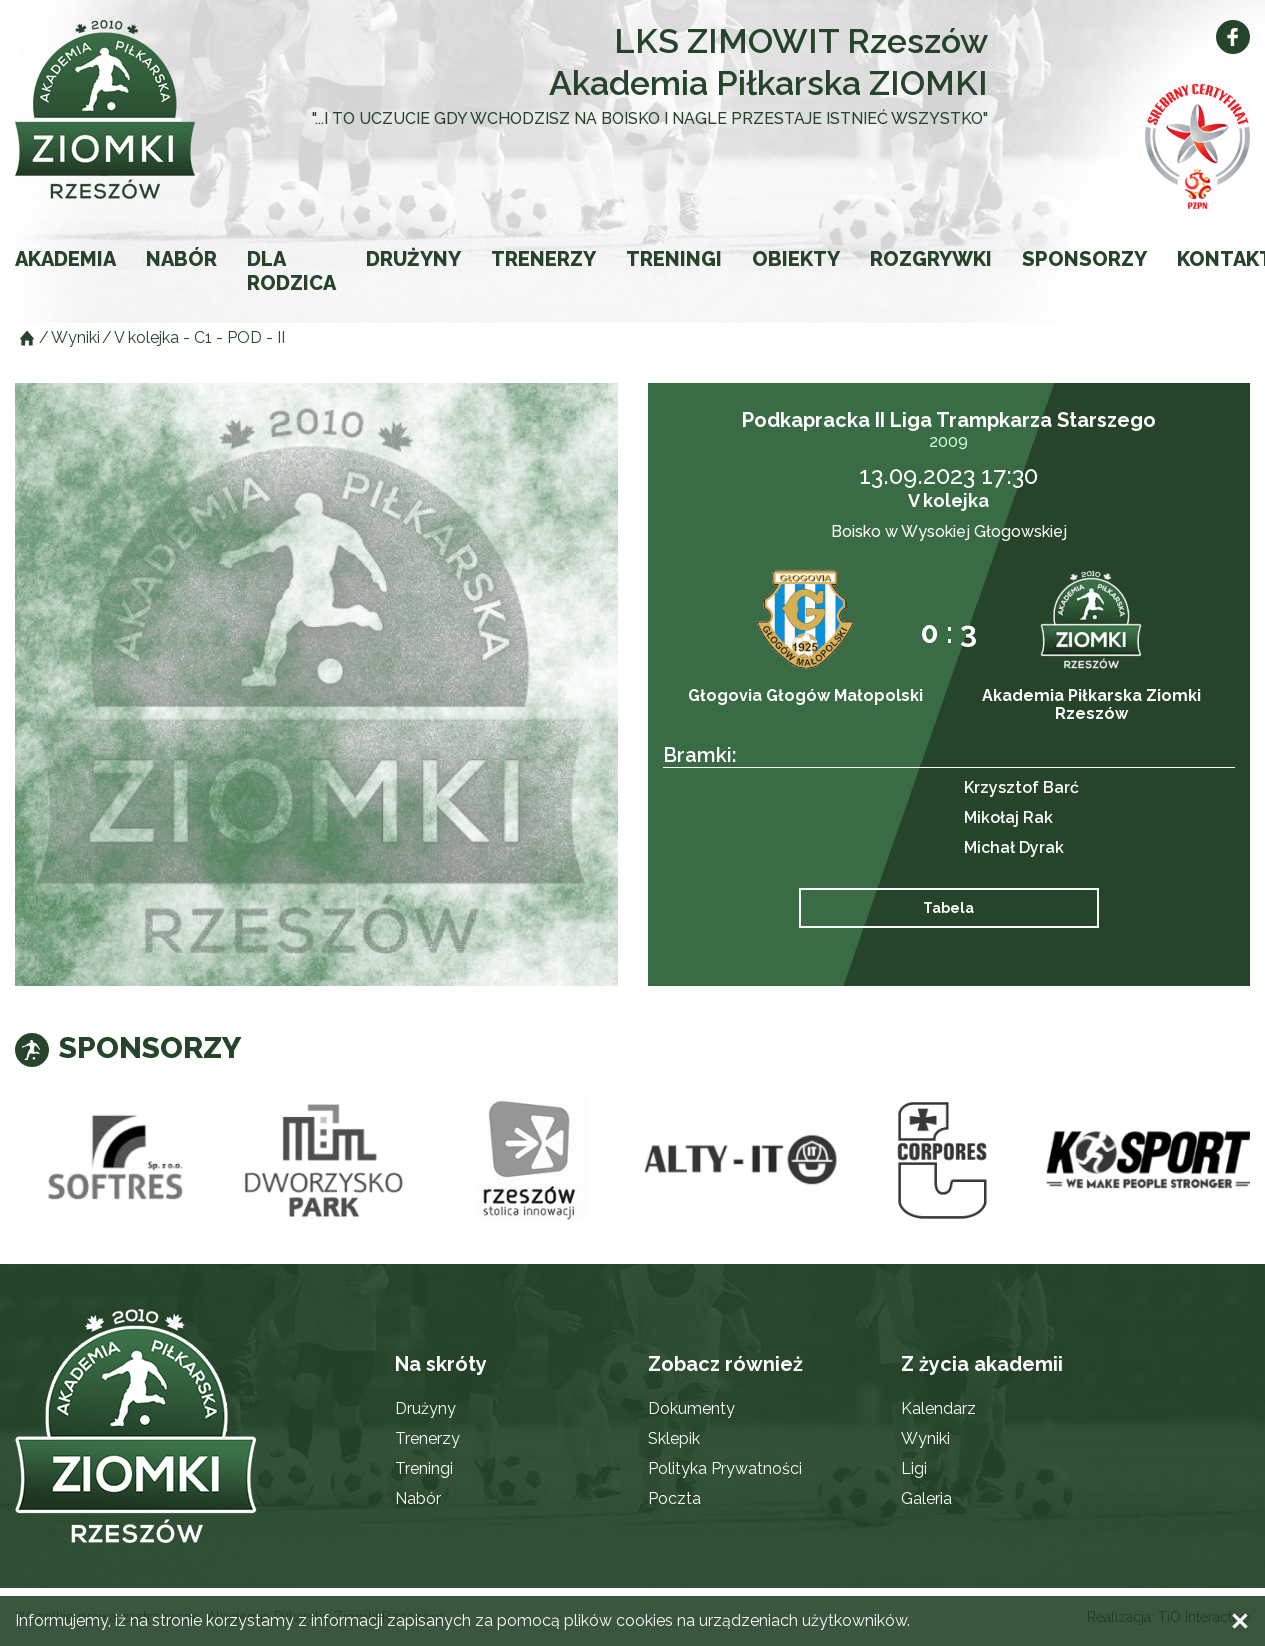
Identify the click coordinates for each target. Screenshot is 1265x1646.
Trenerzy (543, 259)
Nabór (181, 259)
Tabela (948, 908)
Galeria (926, 1498)
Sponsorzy (1084, 259)
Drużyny (413, 259)
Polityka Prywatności (725, 1468)
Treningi (674, 259)
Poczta (674, 1498)
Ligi (914, 1468)
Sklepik (674, 1438)
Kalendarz (938, 1408)
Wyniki (925, 1438)
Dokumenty (691, 1408)
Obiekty (796, 259)
